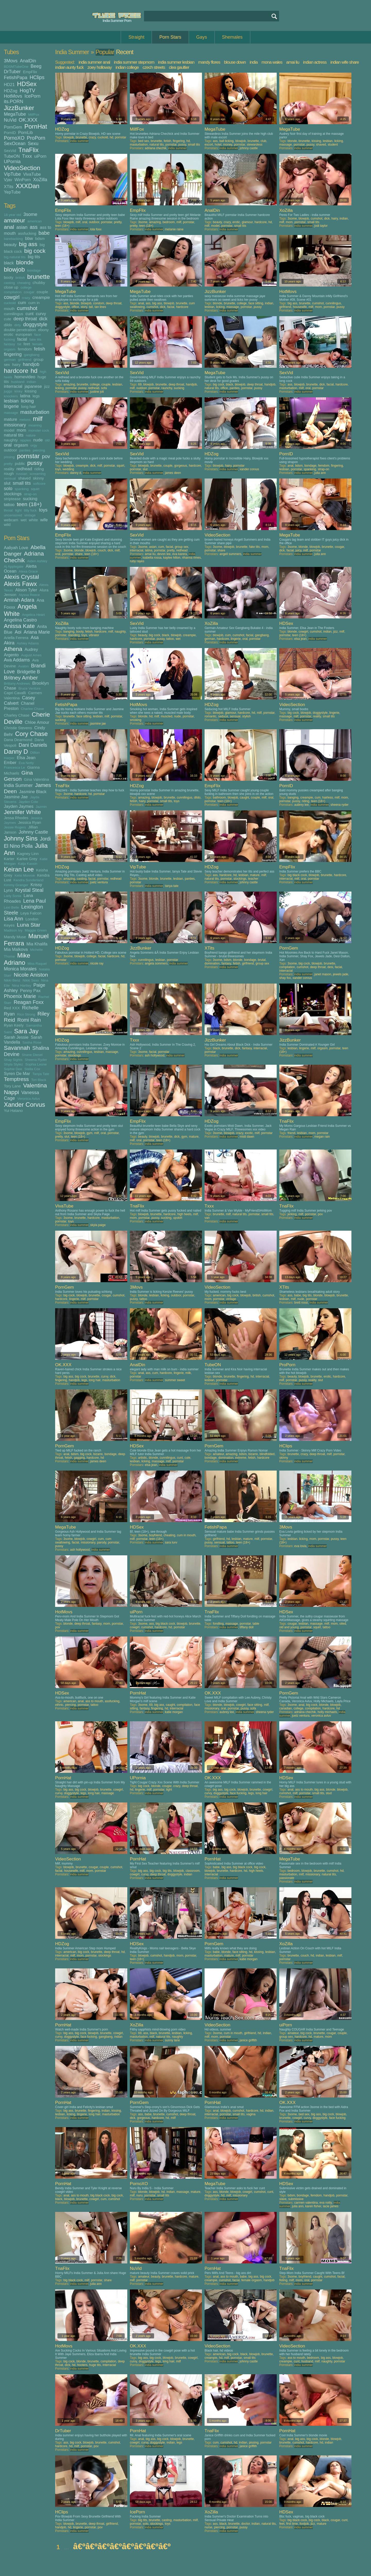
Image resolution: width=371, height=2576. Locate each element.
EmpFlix (30, 72)
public (20, 463)
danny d (75, 473)
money (227, 144)
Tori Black (38, 1080)
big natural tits (15, 257)
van (207, 1218)
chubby (39, 282)
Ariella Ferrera (16, 637)
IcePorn (32, 96)
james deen (173, 473)
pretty (8, 464)
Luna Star (28, 925)
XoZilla (40, 179)
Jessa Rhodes (16, 818)
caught (244, 797)
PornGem (13, 127)
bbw (29, 238)
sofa (104, 388)
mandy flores (209, 62)
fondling (218, 1623)
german (10, 360)
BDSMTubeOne (16, 67)
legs (36, 396)
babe (44, 233)
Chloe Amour (37, 722)
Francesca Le (14, 767)
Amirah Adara (19, 600)
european (24, 334)
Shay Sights (13, 1060)
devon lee (164, 554)
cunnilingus (13, 314)
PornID (10, 132)
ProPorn (36, 138)
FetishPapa (15, 77)
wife (44, 519)
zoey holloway (100, 67)
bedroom (169, 222)
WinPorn (22, 179)
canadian (285, 1708)
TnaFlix (28, 149)
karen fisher (313, 2206)
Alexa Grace (28, 571)
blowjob (14, 269)
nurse (208, 2527)
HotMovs (13, 96)
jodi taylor (320, 226)
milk (188, 1373)
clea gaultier (179, 67)
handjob (31, 364)
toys (43, 510)
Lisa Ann (13, 918)
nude (38, 440)
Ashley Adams (28, 643)
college (26, 287)
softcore (39, 483)
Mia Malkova (16, 949)
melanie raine (174, 229)
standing (74, 635)
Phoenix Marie (20, 996)
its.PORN (13, 101)
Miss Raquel (37, 964)
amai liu (292, 62)
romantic (210, 716)
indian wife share (344, 62)
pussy (35, 463)
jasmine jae (98, 723)
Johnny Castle (33, 832)
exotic (249, 1133)
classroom (192, 1871)
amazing (155, 222)
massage (11, 413)
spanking (22, 489)
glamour (247, 222)
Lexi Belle (11, 907)
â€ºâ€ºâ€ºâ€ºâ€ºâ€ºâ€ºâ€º (122, 2546)
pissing (9, 457)
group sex (181, 547)
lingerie (11, 406)
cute (7, 319)
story (84, 307)
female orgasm (251, 2280)
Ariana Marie (37, 632)
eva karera (179, 554)
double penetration (20, 330)
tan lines (100, 307)
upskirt (177, 1218)
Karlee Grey (27, 859)
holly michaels (327, 1712)
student (333, 144)
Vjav (8, 179)
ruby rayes (137, 561)
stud (329, 1793)
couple (42, 292)
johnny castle (249, 148)
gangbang (31, 355)
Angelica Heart (33, 615)
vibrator (94, 635)
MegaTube (15, 114)
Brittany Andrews (17, 683)
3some (30, 214)
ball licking (226, 141)
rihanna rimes (191, 557)
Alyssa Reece (29, 595)
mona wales (272, 62)
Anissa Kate (19, 626)
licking (27, 401)
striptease (12, 499)
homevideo (24, 376)
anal (9, 227)
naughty (11, 440)
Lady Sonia (12, 896)
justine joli (97, 391)
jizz (47, 386)
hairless (327, 797)
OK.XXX (28, 120)
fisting (283, 2280)
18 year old (12, 215)
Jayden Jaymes (18, 806)
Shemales (232, 37)
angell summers (230, 554)
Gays (201, 37)
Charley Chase (16, 715)
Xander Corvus (24, 1104)
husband (17, 382)
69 (139, 384)
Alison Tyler (26, 590)
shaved (24, 478)
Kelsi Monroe (24, 875)
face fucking (238, 1793)
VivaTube (32, 174)
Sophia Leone (36, 1064)
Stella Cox (32, 1069)
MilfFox (33, 114)
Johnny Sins (21, 838)
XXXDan (27, 185)
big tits (34, 256)
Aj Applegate (13, 566)
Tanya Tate (40, 1074)
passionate (286, 1878)
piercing (39, 450)
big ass (28, 244)
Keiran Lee (19, 869)
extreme (240, 1457)
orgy (33, 445)
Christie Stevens (18, 728)
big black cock (297, 875)
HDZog (10, 90)
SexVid (10, 150)
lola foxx (96, 229)
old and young (289, 1627)
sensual (10, 478)
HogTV (27, 90)
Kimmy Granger (16, 885)
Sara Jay (26, 1031)
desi (330, 967)
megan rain (322, 1136)
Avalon (23, 666)
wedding (68, 469)
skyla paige (98, 1225)
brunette (38, 276)
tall (91, 307)
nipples (25, 440)
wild (7, 524)
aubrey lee (301, 805)
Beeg (36, 66)
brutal (262, 960)
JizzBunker (19, 107)
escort (209, 144)
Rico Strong (26, 1014)
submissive (295, 2199)
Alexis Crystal (21, 577)
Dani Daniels (33, 745)
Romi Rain (29, 1020)
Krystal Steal (29, 890)
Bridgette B (28, 671)
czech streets (153, 67)
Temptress (16, 1079)
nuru (139, 2195)
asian (22, 227)
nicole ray (96, 963)
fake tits (35, 339)
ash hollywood (154, 1055)
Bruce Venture (30, 688)
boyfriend (155, 1535)
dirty (17, 325)
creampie (41, 297)
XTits (8, 186)
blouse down (235, 62)
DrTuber (12, 71)
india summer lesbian (176, 62)
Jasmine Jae (16, 796)
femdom (25, 349)
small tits (22, 483)
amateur (14, 220)
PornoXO (14, 138)
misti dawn (247, 1136)
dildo (8, 325)
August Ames (31, 655)
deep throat (25, 318)
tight (18, 510)
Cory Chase (31, 733)
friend (291, 1133)
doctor (245, 2523)
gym (89, 1133)
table (255, 1623)
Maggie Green (36, 930)
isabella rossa (151, 557)
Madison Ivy (13, 930)
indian (31, 382)
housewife (300, 307)
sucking (30, 498)
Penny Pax (30, 990)
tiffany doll (247, 1627)
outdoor (10, 450)
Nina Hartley (21, 985)
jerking (292, 1214)
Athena (13, 649)
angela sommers (156, 963)
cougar (29, 292)
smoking (135, 720)
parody (101, 1542)
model (9, 430)
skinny (38, 478)
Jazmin (41, 807)
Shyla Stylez (13, 1064)
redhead (24, 468)
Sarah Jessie (16, 1037)
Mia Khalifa (37, 944)
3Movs (11, 60)
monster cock (38, 430)
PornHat (35, 126)
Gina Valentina (36, 779)
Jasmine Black (32, 791)
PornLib (25, 132)
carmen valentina (306, 2202)
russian (21, 474)
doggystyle (35, 324)
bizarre (98, 1454)
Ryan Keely (14, 1025)
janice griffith (248, 2040)
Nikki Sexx (31, 980)
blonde (24, 262)
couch (102, 550)
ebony (43, 330)
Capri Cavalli (15, 693)
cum (22, 302)
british (20, 278)
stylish (246, 716)
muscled (166, 716)
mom (21, 430)
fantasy (9, 344)
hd (34, 370)
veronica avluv (321, 1715)
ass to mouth (94, 1701)
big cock (35, 251)
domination (212, 963)
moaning (35, 425)
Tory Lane (12, 1086)
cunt (29, 313)
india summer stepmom (134, 62)
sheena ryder (340, 805)
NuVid (10, 120)
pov (46, 456)
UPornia (12, 161)
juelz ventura (99, 882)
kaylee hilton (171, 557)
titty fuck (30, 510)
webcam (11, 520)
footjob (304, 2523)
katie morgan (174, 1712)
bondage (34, 270)
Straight (136, 37)
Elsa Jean (26, 757)
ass (34, 227)
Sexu (33, 143)
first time (292, 2523)
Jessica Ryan (29, 822)
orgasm (21, 445)
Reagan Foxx (29, 1002)
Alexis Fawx (20, 583)
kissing (31, 391)
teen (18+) (29, 504)
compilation (12, 292)
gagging (79, 1457)
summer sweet (175, 1380)
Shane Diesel (32, 1055)
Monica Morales (20, 968)
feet (26, 344)
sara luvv (171, 1542)
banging (68, 631)
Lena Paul (34, 901)
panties (25, 450)
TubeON (12, 156)
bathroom (219, 797)
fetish (39, 348)
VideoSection (22, 167)
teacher (253, 878)
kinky (18, 391)
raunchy (166, 388)
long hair (28, 406)
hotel (218, 144)
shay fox (285, 978)
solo (8, 488)
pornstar (28, 455)
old (47, 440)
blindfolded (266, 1454)
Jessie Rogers (15, 827)
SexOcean (15, 143)
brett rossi (301, 1302)
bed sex (143, 141)
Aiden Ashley (37, 561)
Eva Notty (26, 763)
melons (25, 420)
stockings (13, 493)
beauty (10, 244)
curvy (41, 313)
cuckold (10, 303)
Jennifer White (22, 812)
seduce (223, 716)
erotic (8, 334)
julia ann (320, 473)
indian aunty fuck (69, 67)
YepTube (12, 192)
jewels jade (340, 974)
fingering (13, 354)
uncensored (13, 515)
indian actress (314, 62)
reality (9, 469)
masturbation (34, 412)
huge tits (95, 2365)
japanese (33, 386)
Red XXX (12, 1008)
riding (39, 469)
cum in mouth (186, 1535)
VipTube (12, 174)
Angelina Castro (20, 620)
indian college (127, 67)
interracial (13, 386)
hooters (82, 2365)
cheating (23, 283)
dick (43, 318)
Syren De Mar (17, 1073)
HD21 (9, 84)
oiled (343, 1623)
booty (8, 277)
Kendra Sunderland (28, 880)
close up (11, 287)
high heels (184, 1214)
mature (10, 419)
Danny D (16, 751)
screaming (38, 474)
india (254, 62)
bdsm (40, 238)
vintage (30, 515)
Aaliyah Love (16, 547)
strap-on (30, 494)
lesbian (11, 401)
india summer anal (94, 62)
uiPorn (40, 156)
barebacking (13, 239)
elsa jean (300, 639)
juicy (298, 550)
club (263, 141)
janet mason (322, 974)
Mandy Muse (15, 937)
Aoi (18, 632)
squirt (35, 489)
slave (282, 2199)
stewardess (255, 144)
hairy (16, 364)
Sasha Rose (31, 1042)
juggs (8, 391)
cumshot (27, 308)
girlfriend (24, 360)
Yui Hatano (13, 1110)
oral (8, 445)
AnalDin (28, 60)
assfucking (27, 233)
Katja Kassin (27, 864)
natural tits (13, 435)
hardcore (16, 370)
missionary (15, 424)
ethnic (59, 1705)
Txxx (27, 156)
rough (9, 473)
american (34, 221)
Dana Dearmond (18, 739)
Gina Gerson (18, 776)
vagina (250, 2114)
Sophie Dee (13, 1069)
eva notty (325, 2202)
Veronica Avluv (28, 1099)
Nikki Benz (12, 980)
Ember (10, 762)
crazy (26, 298)
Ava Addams (17, 659)
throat (8, 510)
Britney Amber (21, 678)
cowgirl (12, 297)
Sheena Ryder (36, 1060)
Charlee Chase (32, 709)
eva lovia (300, 1546)
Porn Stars (170, 37)
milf (38, 418)
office (75, 307)
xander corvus (249, 469)
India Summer (18, 785)
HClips (37, 77)
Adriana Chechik (24, 557)
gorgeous (180, 465)
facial (22, 339)
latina (25, 395)
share (79, 554)
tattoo (9, 504)
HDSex (27, 83)
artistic (142, 1457)
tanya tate (172, 886)
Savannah (17, 1048)
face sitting (255, 303)
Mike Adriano (17, 959)
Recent (124, 52)
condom (98, 303)
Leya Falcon (30, 913)
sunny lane (172, 2040)
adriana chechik (155, 148)
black (9, 263)
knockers (11, 396)
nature (31, 435)
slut (7, 483)
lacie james (330, 2206)
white (33, 520)
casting (9, 283)
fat (19, 344)
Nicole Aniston (31, 975)
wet (24, 520)
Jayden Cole (28, 802)
